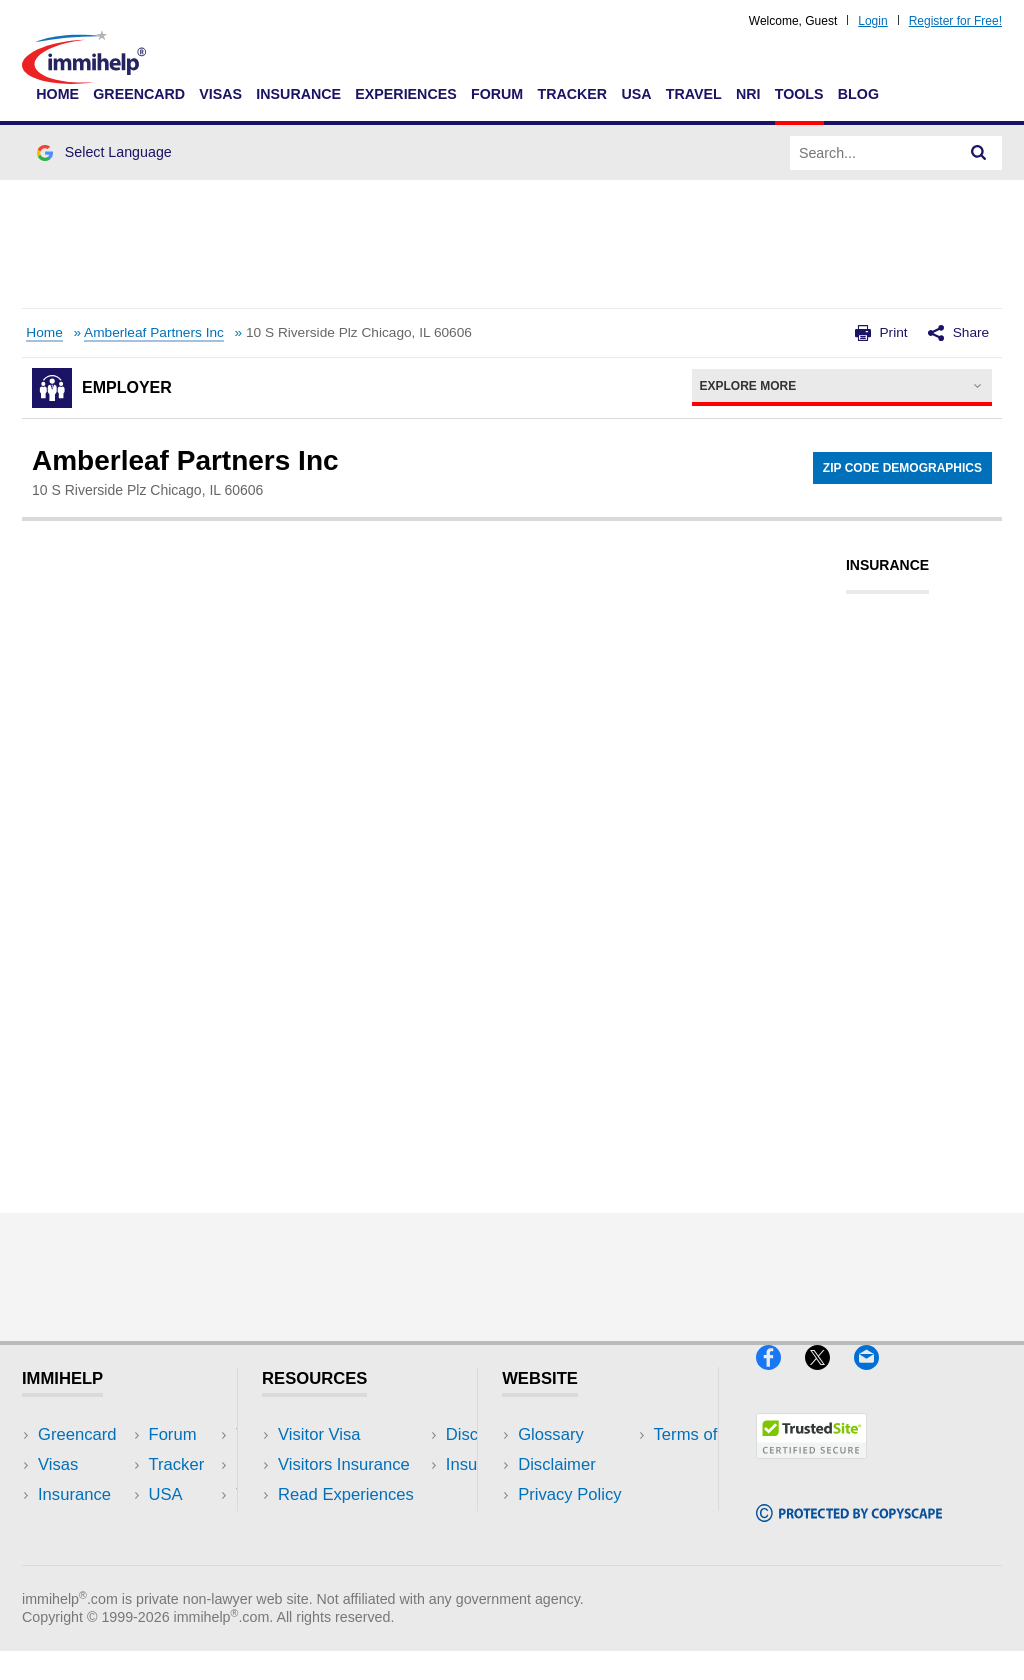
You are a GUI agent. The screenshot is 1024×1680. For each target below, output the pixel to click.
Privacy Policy (569, 1494)
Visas (220, 94)
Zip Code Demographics (902, 468)
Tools (799, 94)
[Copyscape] (849, 1530)
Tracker (572, 94)
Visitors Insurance (344, 1464)
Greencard (139, 94)
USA (636, 94)
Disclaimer (557, 1464)
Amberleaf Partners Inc (154, 332)
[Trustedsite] (811, 1466)
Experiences (405, 94)
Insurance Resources (356, 1555)
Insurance (298, 94)
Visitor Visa (319, 1434)
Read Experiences (346, 1494)
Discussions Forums (353, 1525)
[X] (829, 1377)
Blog (858, 94)
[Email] (876, 1377)
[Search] (979, 153)
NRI (748, 94)
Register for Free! (955, 21)
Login (872, 21)
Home (57, 94)
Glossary (551, 1434)
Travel (694, 94)
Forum (497, 94)
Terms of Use (567, 1525)
